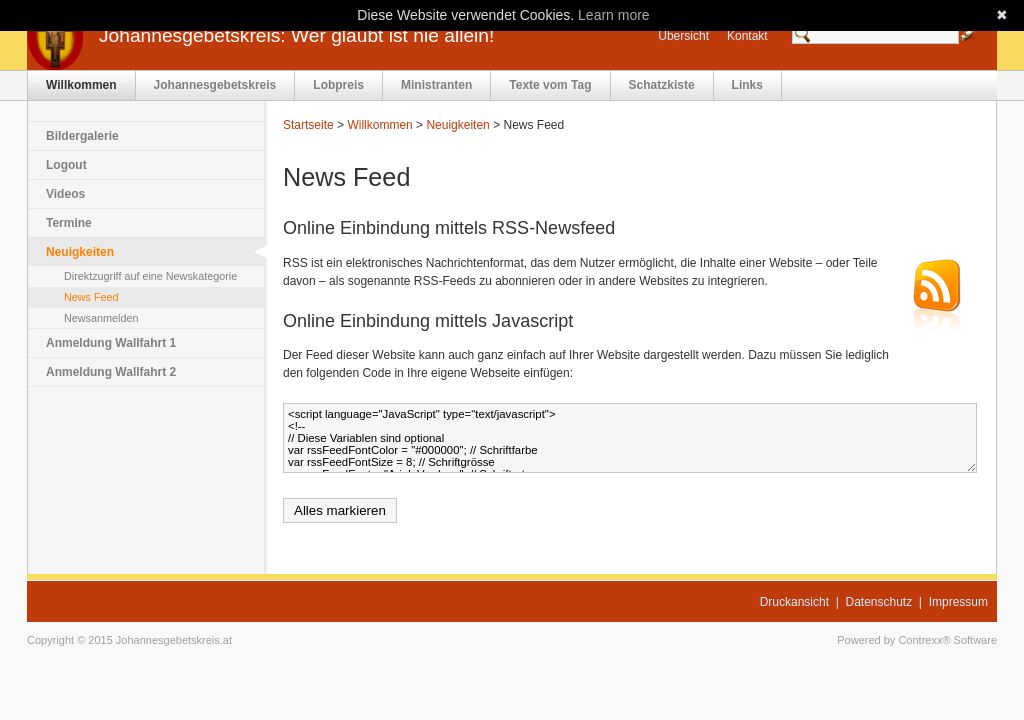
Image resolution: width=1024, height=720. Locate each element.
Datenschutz (879, 602)
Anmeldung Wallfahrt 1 (111, 343)
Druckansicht (794, 602)
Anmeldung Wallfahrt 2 (111, 372)
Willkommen (81, 85)
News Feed (91, 297)
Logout (66, 165)
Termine (69, 223)
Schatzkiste (662, 85)
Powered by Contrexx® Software (917, 640)
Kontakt (747, 36)
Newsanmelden (101, 318)
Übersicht (683, 36)
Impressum (958, 602)
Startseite (308, 125)
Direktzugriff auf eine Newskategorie (150, 276)
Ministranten (436, 85)
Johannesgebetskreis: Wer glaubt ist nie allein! (296, 35)
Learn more (614, 15)
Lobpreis (338, 85)
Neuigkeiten (80, 252)
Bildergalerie (82, 136)
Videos (65, 194)
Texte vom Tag (550, 85)
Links (747, 85)
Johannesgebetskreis (215, 85)
